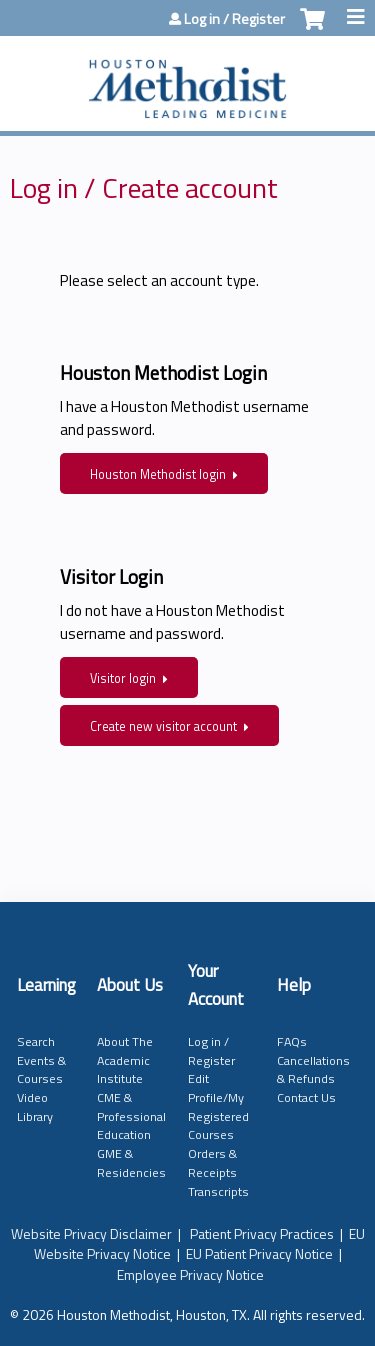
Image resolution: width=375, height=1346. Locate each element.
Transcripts (218, 1191)
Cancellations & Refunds (313, 1070)
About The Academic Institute (125, 1060)
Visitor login (123, 678)
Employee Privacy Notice (190, 1274)
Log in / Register (234, 19)
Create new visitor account (163, 726)
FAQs (292, 1041)
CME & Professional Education (131, 1116)
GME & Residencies (131, 1163)
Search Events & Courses (41, 1060)
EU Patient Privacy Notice (259, 1253)
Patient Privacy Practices (262, 1233)
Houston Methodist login (158, 474)
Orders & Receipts (212, 1163)
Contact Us (306, 1097)
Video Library (35, 1107)
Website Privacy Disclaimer (91, 1233)
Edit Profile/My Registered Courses (218, 1106)
